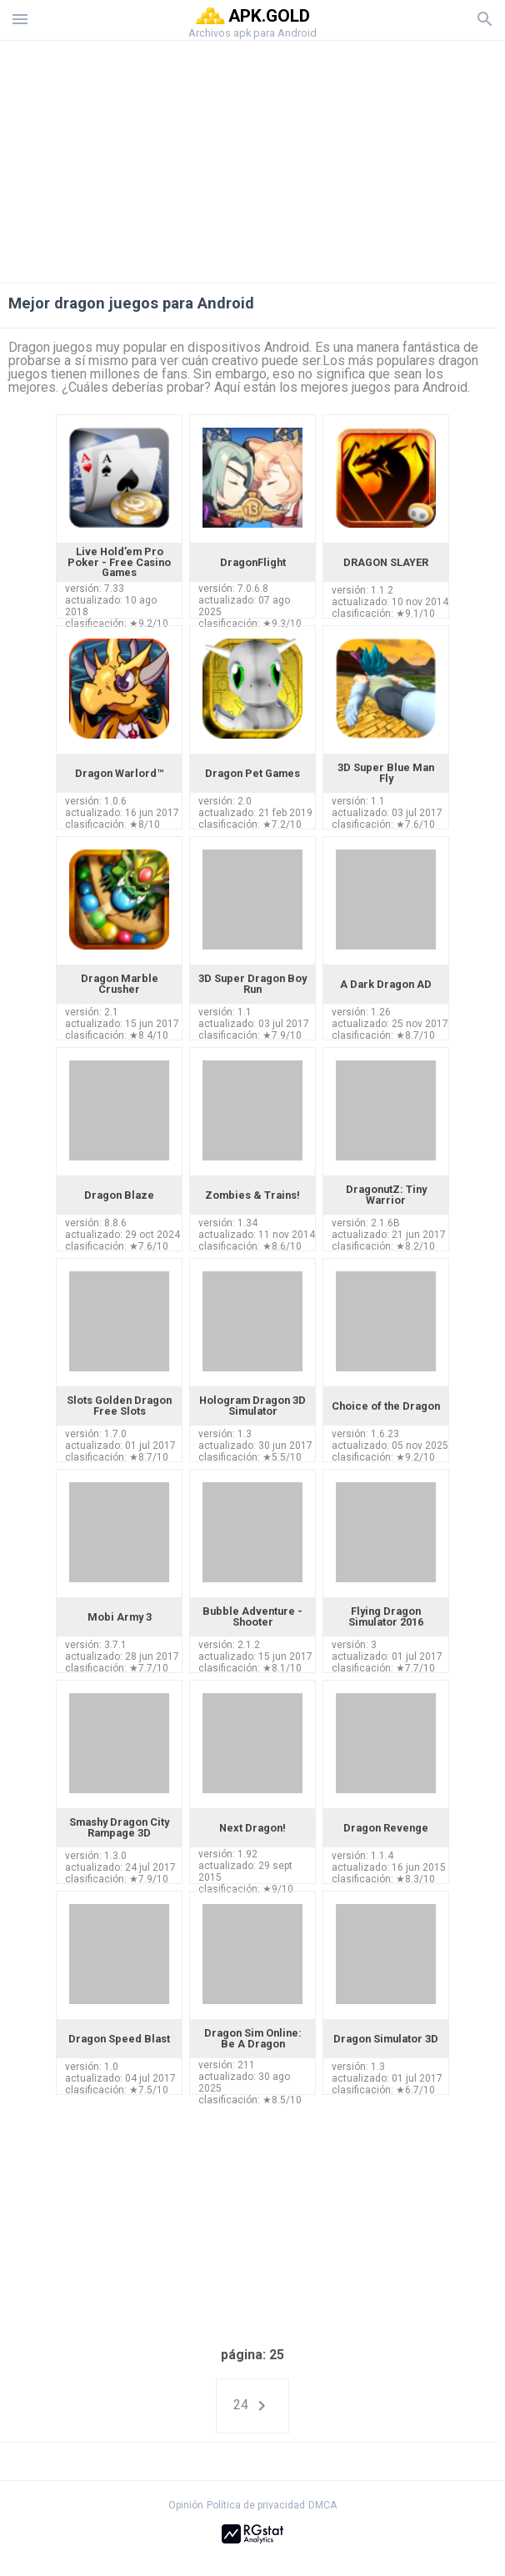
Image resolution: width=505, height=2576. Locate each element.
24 (252, 2406)
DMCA (322, 2505)
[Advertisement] (253, 157)
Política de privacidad (256, 2505)
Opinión (185, 2505)
